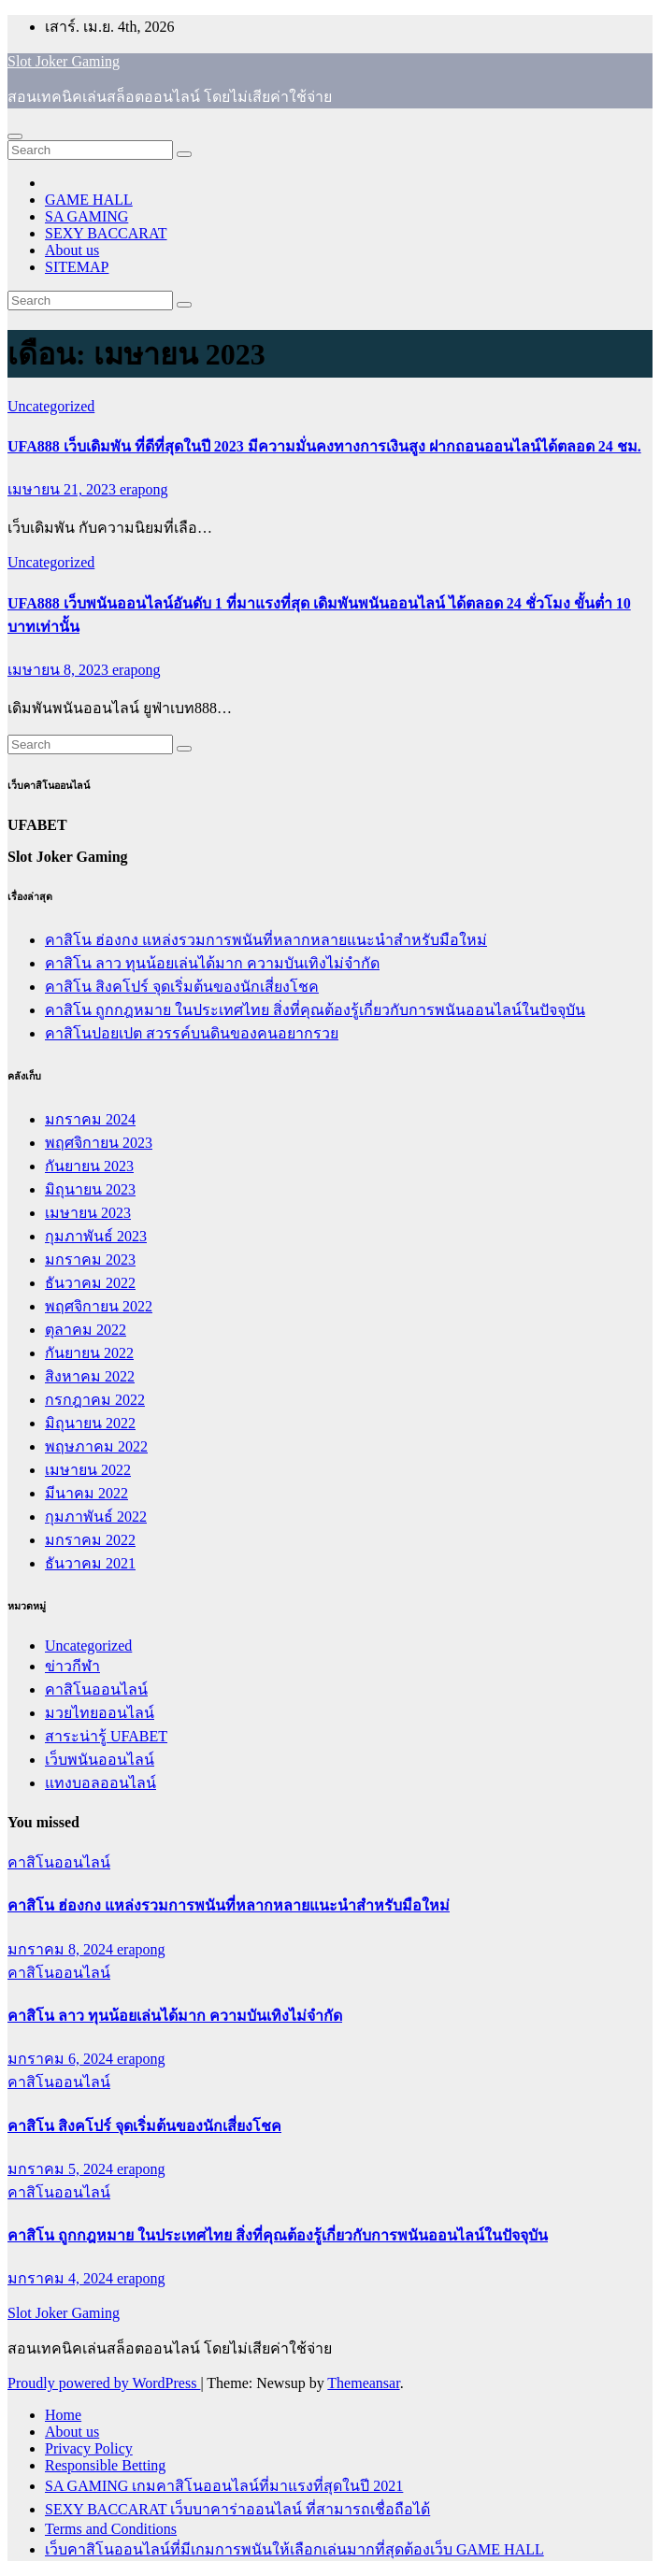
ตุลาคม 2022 (85, 1330)
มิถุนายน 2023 (90, 1189)
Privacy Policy (89, 2448)
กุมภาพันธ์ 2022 (96, 1516)
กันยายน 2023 (89, 1166)
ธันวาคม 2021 (90, 1563)
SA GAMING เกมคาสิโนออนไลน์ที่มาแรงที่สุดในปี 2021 (224, 2486)
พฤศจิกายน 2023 (98, 1143)
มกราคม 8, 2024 (62, 1949)
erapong (144, 489)
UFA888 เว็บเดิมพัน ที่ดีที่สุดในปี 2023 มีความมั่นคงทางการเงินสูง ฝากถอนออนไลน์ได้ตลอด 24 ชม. (324, 446)
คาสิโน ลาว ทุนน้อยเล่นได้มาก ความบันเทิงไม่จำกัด (212, 963)
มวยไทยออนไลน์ (99, 1713)
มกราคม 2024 (90, 1119)
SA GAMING (86, 216)
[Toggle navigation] (14, 136)
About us (72, 250)
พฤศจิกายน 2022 (98, 1306)
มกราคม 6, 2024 (62, 2059)
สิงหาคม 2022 (90, 1376)
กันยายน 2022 (89, 1353)
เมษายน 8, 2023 (59, 670)
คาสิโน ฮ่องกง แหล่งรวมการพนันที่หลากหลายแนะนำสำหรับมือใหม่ (266, 940)
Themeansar (363, 2383)
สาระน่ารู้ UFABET (106, 1736)
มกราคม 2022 (90, 1540)
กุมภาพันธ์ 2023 (96, 1236)
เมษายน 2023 (88, 1213)
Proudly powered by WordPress (103, 2383)
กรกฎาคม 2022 (95, 1400)
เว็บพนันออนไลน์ (99, 1759)
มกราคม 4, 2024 (62, 2278)
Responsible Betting (105, 2465)
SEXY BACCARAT (106, 233)
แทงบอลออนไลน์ (100, 1783)
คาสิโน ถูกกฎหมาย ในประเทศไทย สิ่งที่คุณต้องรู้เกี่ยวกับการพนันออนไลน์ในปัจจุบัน (315, 1010)
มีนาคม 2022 (86, 1493)
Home (63, 2415)
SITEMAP (76, 267)
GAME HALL (89, 200)
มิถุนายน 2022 (90, 1423)
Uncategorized (50, 406)
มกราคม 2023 (90, 1259)
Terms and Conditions (111, 2529)
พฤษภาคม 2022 (96, 1446)
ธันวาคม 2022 (90, 1283)
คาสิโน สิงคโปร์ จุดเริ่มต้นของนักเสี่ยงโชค (182, 987)
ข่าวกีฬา (72, 1666)
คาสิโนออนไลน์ (96, 1689)
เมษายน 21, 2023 (63, 489)
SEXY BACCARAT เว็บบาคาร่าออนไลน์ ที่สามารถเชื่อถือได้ (237, 2509)
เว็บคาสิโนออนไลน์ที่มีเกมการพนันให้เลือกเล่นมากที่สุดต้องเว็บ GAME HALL (294, 2549)
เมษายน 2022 (88, 1470)
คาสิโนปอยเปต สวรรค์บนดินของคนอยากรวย (191, 1033)
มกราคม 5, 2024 (62, 2169)
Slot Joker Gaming (63, 61)
